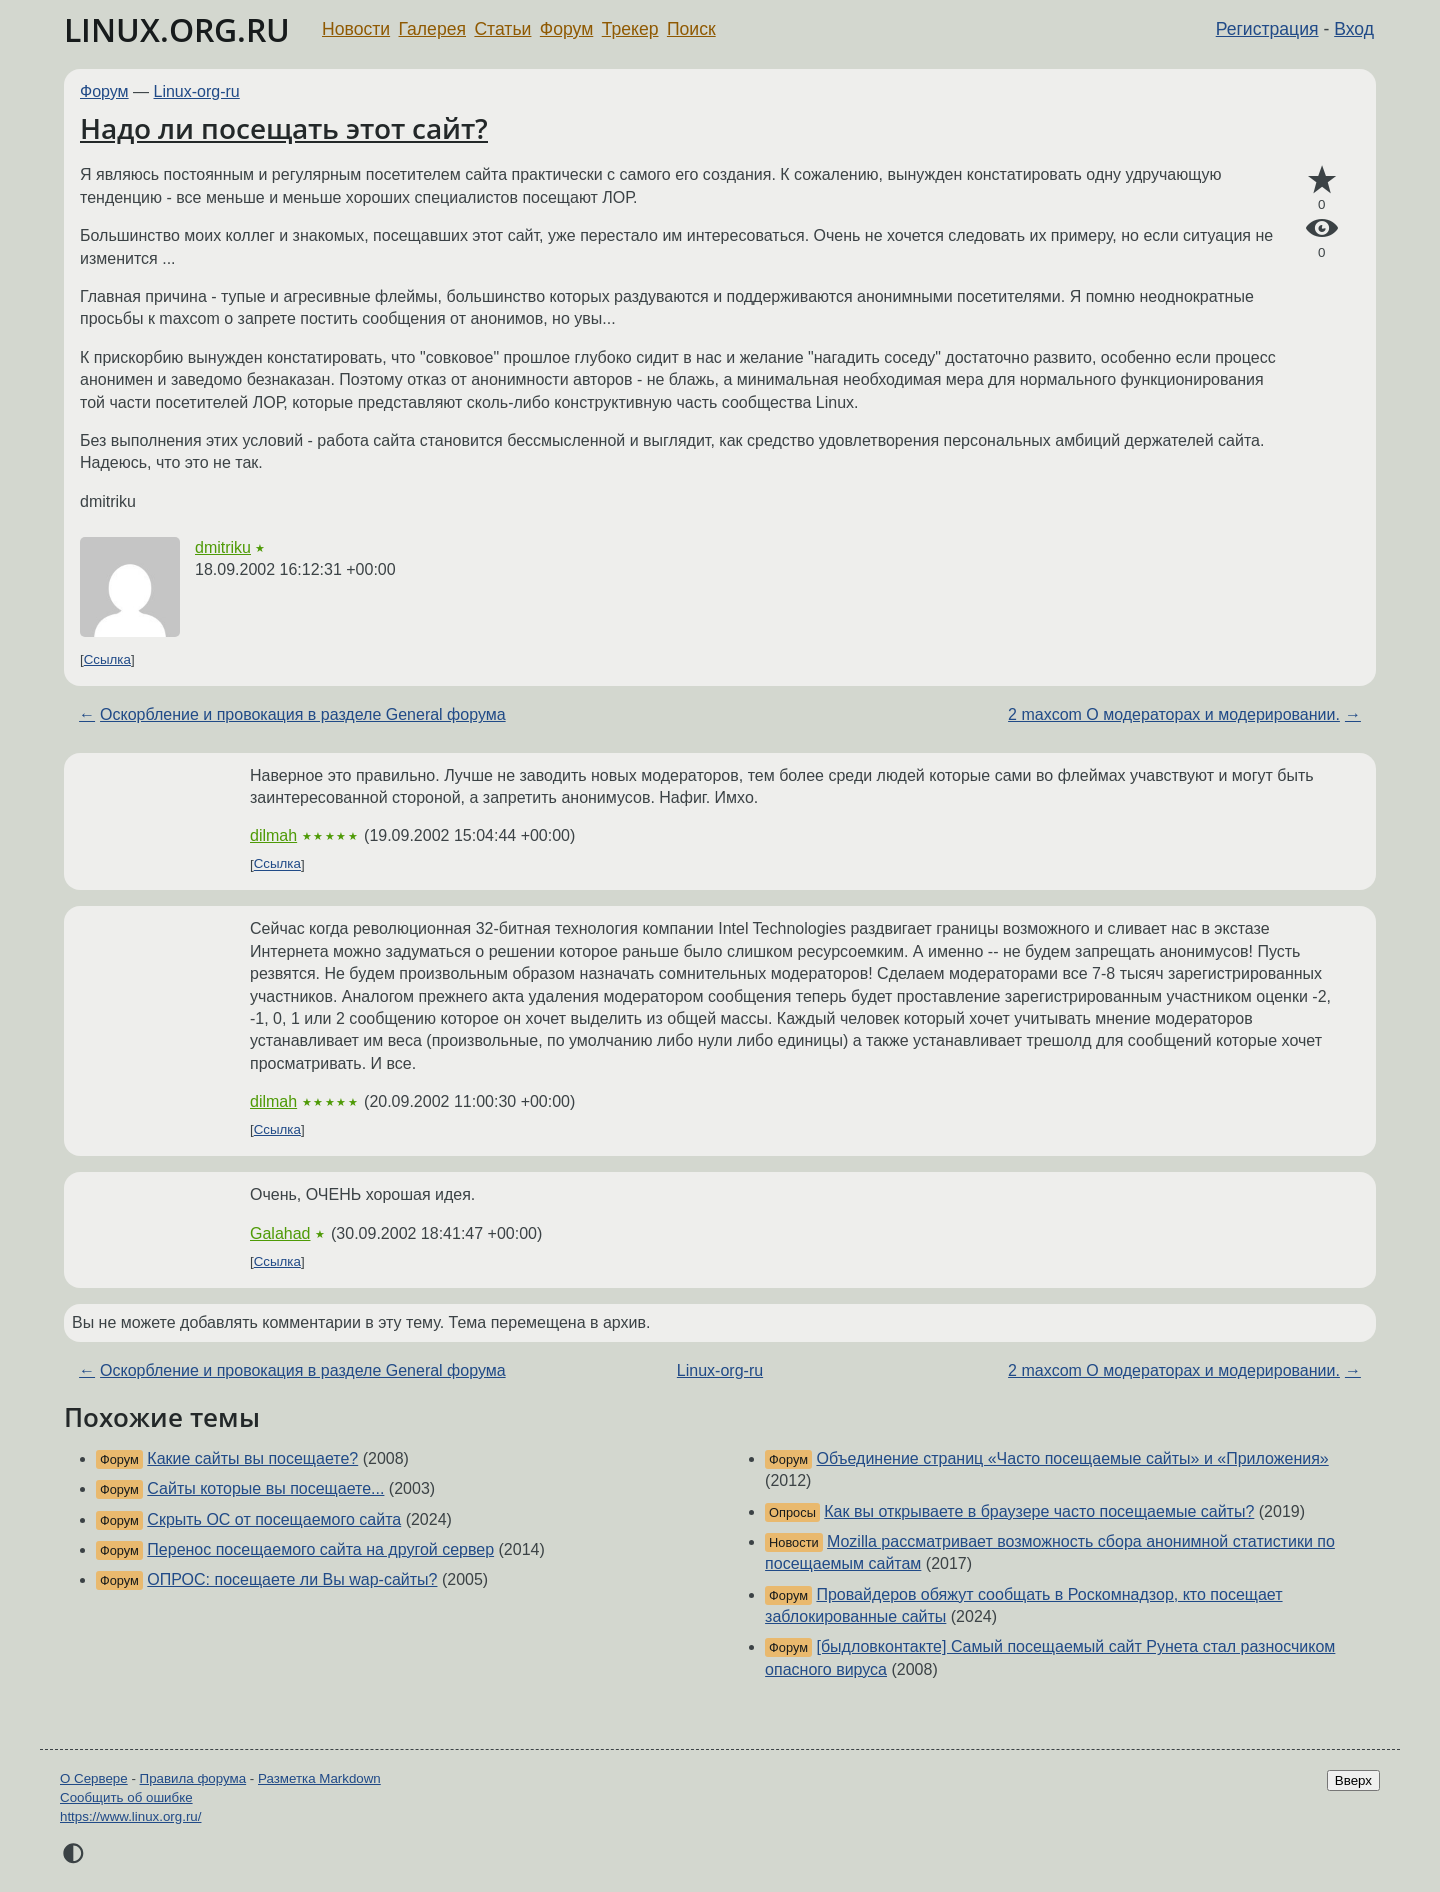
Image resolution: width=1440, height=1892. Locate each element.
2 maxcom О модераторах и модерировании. (1174, 714)
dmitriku (223, 547)
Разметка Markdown (319, 1778)
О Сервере (94, 1778)
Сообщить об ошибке (126, 1797)
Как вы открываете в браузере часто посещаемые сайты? (1039, 1511)
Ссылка (107, 659)
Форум (566, 29)
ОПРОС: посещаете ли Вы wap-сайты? (292, 1579)
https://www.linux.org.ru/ (130, 1816)
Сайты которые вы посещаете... (265, 1488)
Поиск (691, 29)
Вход (1354, 29)
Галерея (432, 29)
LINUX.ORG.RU (177, 29)
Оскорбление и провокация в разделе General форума (303, 714)
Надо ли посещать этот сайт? (284, 128)
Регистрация (1267, 29)
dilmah (273, 835)
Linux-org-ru (197, 91)
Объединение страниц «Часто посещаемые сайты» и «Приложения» (1072, 1458)
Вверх (1353, 1780)
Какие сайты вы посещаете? (252, 1458)
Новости (356, 29)
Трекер (630, 29)
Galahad (280, 1233)
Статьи (502, 29)
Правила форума (193, 1778)
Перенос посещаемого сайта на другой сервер (320, 1549)
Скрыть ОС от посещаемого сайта (274, 1519)
